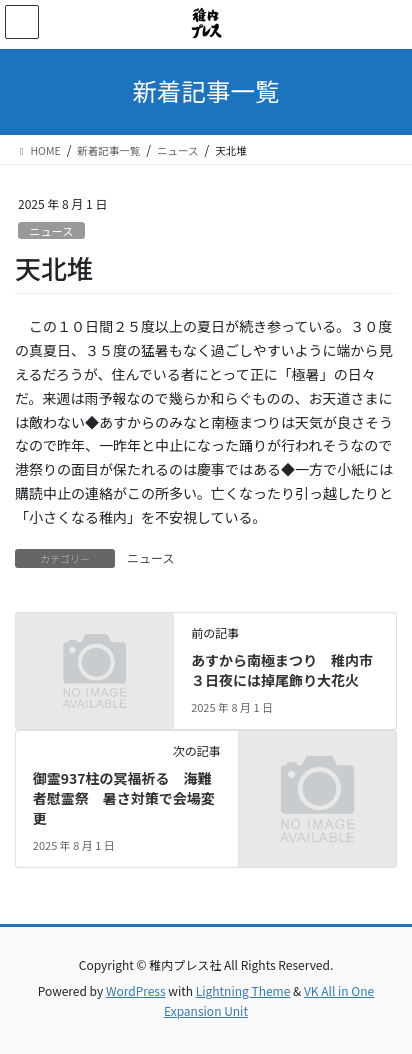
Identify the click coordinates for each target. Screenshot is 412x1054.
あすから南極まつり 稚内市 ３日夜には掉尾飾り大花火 (289, 670)
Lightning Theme (243, 990)
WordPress (136, 990)
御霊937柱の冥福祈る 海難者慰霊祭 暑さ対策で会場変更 (124, 797)
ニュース (51, 231)
